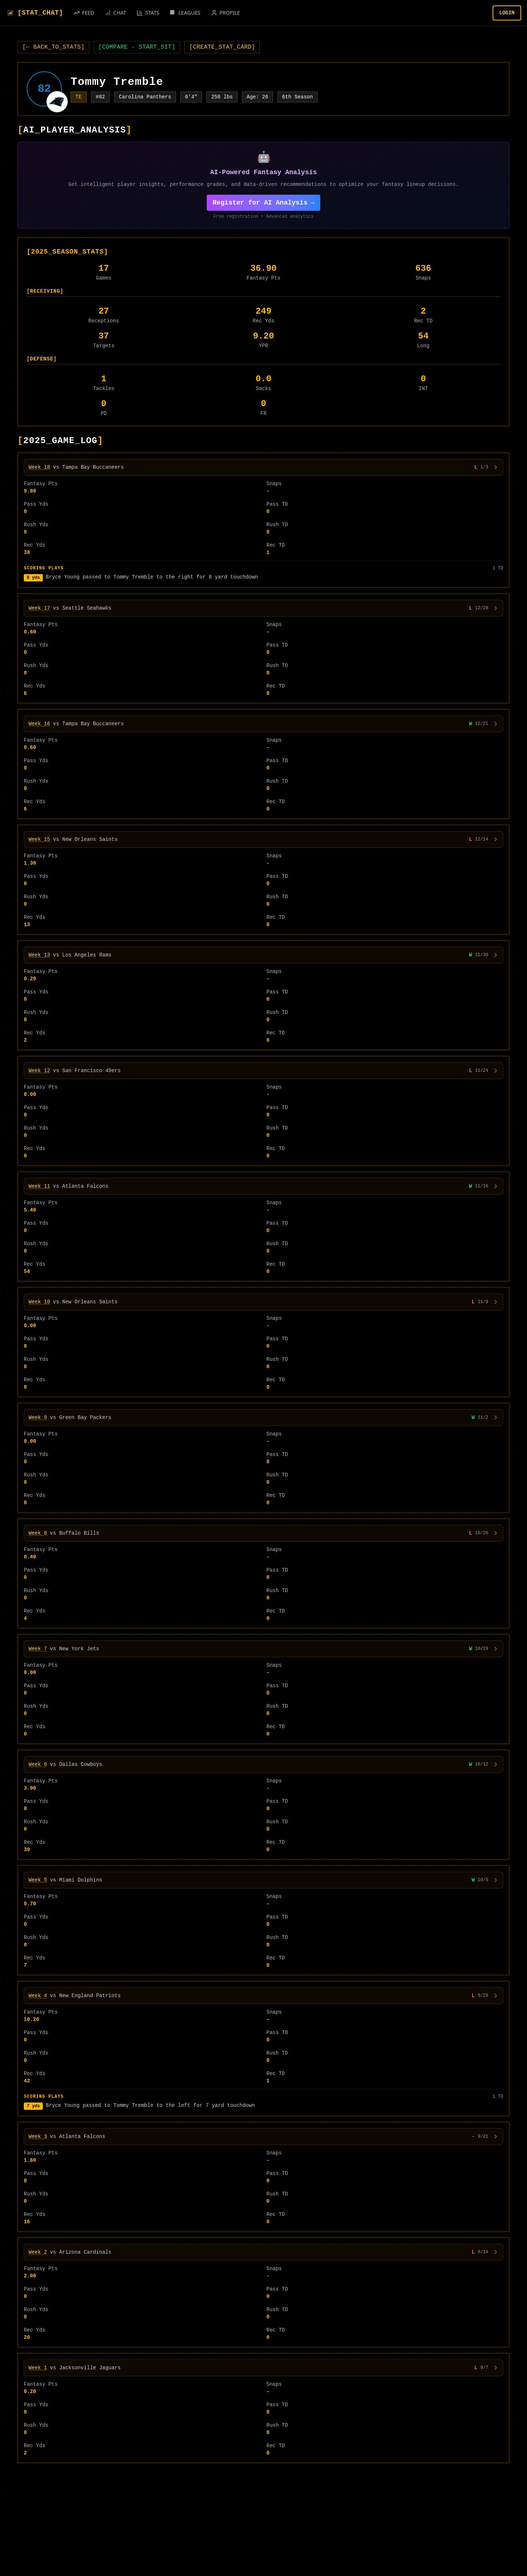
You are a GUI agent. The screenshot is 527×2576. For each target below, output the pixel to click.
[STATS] (148, 13)
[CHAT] (115, 13)
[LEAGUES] (185, 13)
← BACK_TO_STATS (53, 47)
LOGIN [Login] (507, 13)
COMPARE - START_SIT (136, 47)
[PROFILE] (225, 13)
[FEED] (83, 13)
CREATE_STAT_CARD (222, 47)
